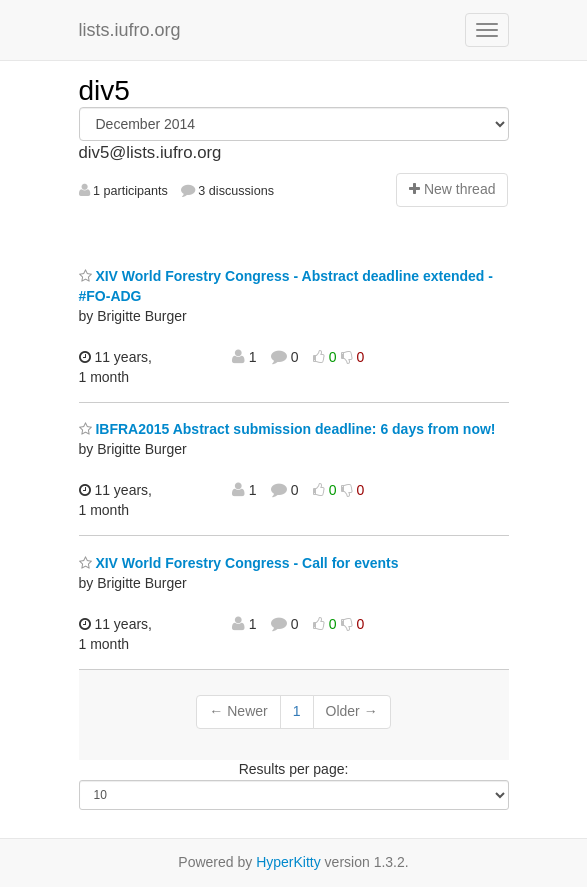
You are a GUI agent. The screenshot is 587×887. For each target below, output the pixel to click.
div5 (104, 90)
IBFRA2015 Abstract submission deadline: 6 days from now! (287, 429)
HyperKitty (288, 862)
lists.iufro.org (130, 30)
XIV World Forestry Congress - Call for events (239, 563)
